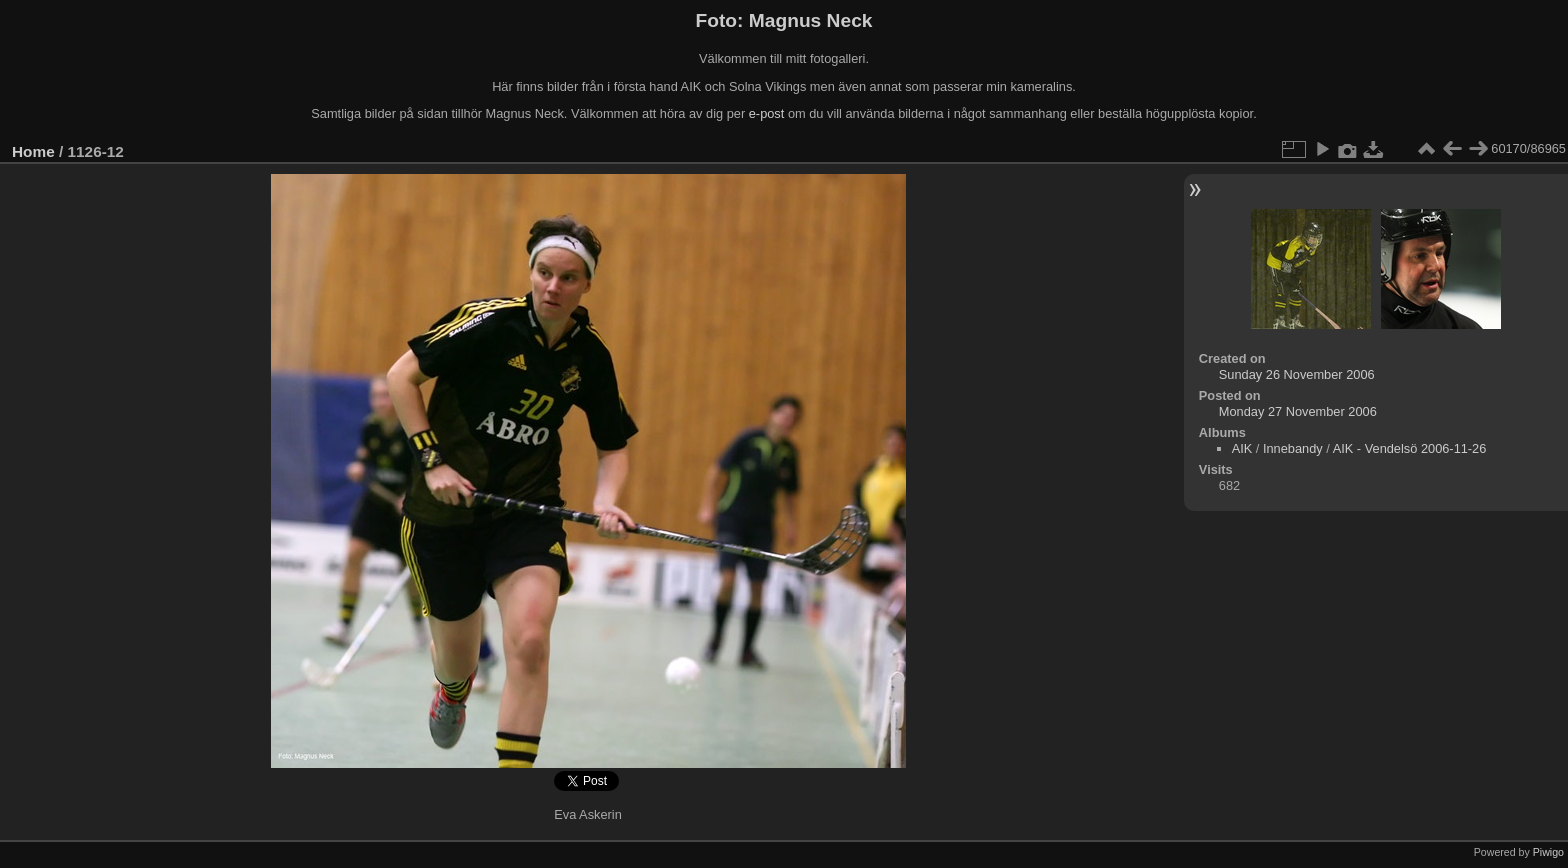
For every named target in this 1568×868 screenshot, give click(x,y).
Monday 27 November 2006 (1298, 411)
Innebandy (1293, 448)
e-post (767, 113)
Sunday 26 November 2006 (1297, 374)
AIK (1242, 448)
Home (33, 151)
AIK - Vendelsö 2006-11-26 (1410, 448)
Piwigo (1548, 852)
